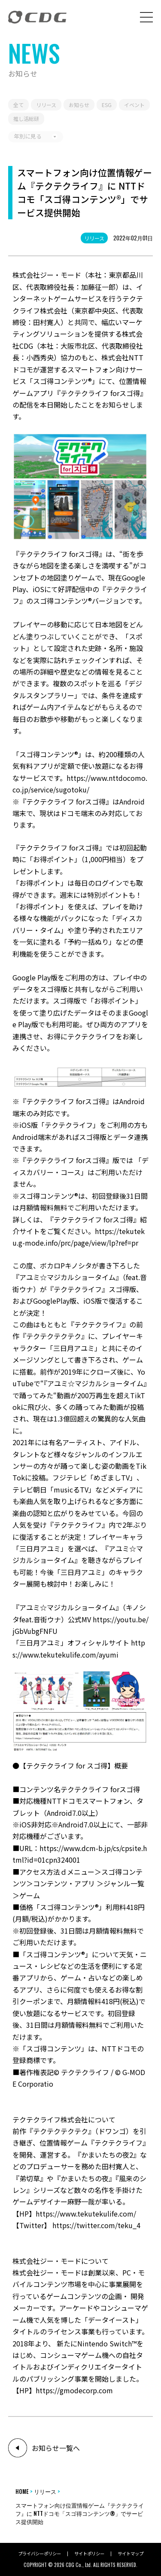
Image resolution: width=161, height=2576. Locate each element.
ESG (107, 104)
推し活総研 (26, 118)
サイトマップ (130, 2553)
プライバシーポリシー (39, 2553)
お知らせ (79, 104)
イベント (134, 104)
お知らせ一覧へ (56, 2448)
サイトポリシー (89, 2553)
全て (18, 104)
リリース (94, 238)
